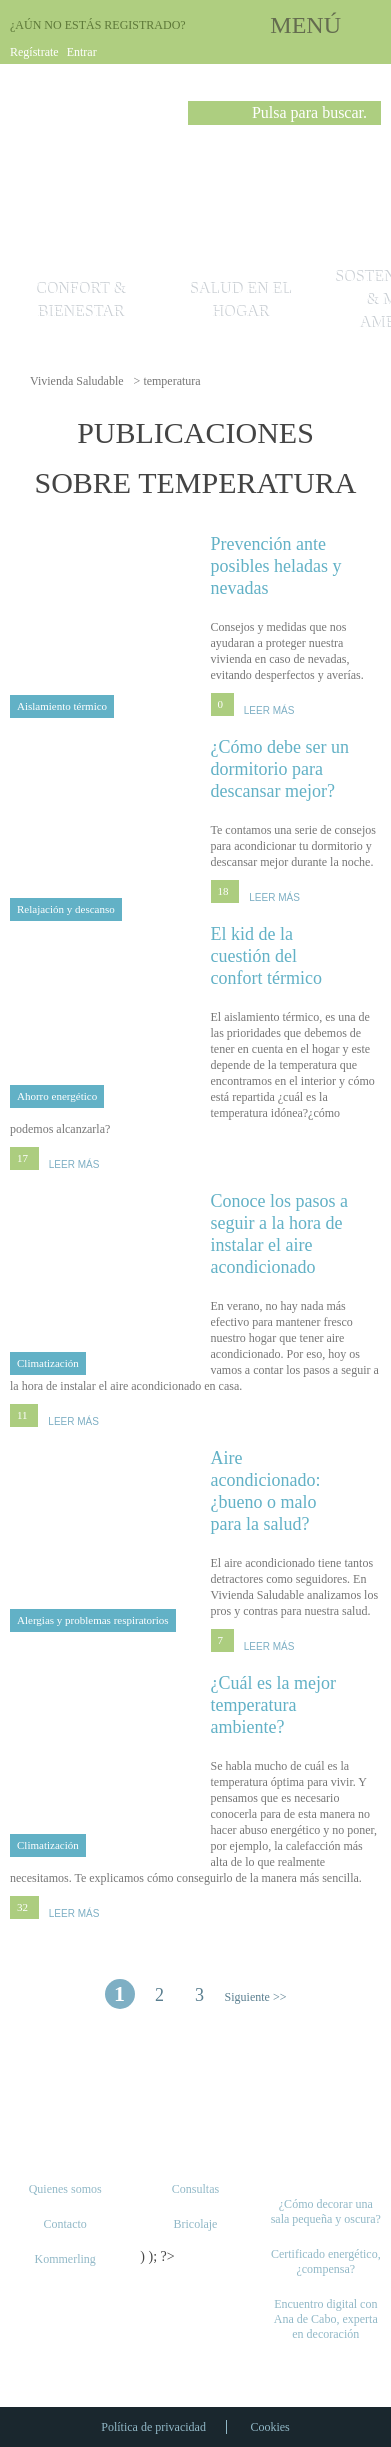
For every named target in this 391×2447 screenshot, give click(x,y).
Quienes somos (65, 2189)
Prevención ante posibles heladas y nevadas (296, 565)
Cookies (269, 2427)
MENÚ (305, 25)
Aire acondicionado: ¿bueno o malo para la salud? (296, 1490)
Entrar (82, 52)
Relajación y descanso (66, 909)
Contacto (64, 2224)
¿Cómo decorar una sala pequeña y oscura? (326, 2211)
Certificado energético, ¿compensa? (326, 2261)
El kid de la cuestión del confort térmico (296, 955)
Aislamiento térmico (62, 706)
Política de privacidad (153, 2427)
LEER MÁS (269, 710)
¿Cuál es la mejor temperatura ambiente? (296, 1704)
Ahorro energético (57, 1096)
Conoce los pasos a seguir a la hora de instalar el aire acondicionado (296, 1233)
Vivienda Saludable (77, 381)
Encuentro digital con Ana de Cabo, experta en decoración (326, 2319)
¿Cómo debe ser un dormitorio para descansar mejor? (296, 768)
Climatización (48, 1363)
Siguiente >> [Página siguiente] (256, 1997)
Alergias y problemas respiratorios (93, 1620)
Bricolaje (195, 2224)
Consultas (195, 2189)
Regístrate (34, 52)
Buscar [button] (202, 117)
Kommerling (64, 2259)
